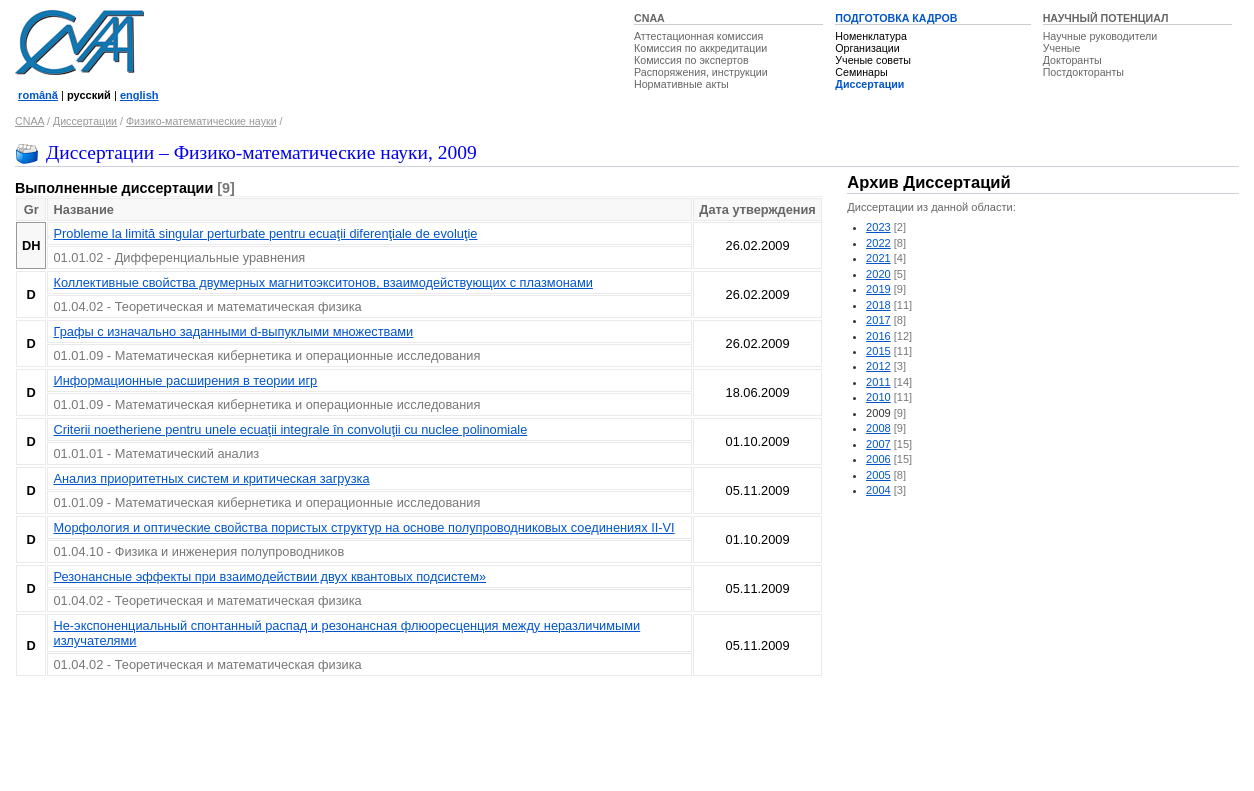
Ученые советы (873, 60)
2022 (878, 243)
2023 (878, 227)
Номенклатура (871, 36)
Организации (867, 48)
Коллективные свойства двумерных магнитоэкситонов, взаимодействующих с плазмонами (322, 282)
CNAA (649, 18)
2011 (878, 382)
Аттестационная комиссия (698, 36)
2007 (878, 444)
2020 (878, 274)
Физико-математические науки (201, 121)
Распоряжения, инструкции (701, 72)
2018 (878, 305)
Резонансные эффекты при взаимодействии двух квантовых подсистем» (269, 576)
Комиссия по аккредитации (700, 48)
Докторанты (1072, 60)
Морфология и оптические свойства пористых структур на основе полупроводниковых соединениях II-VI (363, 527)
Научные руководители (1100, 36)
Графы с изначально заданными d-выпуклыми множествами (233, 331)
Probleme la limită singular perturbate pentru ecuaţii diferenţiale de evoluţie (265, 233)
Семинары (861, 72)
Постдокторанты (1083, 72)
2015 (878, 351)
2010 (878, 397)
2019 (878, 289)
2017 (878, 320)
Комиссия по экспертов (691, 60)
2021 (878, 258)
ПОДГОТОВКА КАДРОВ (896, 18)
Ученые (1062, 48)
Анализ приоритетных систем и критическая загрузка (211, 478)
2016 (878, 336)
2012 (878, 366)
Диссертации (869, 84)
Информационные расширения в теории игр (185, 380)
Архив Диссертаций (928, 182)
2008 (878, 428)
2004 (878, 490)
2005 (878, 475)
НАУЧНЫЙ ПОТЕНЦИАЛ (1106, 18)
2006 (878, 459)
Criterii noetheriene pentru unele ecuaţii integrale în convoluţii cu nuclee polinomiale (290, 429)
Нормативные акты (681, 84)
